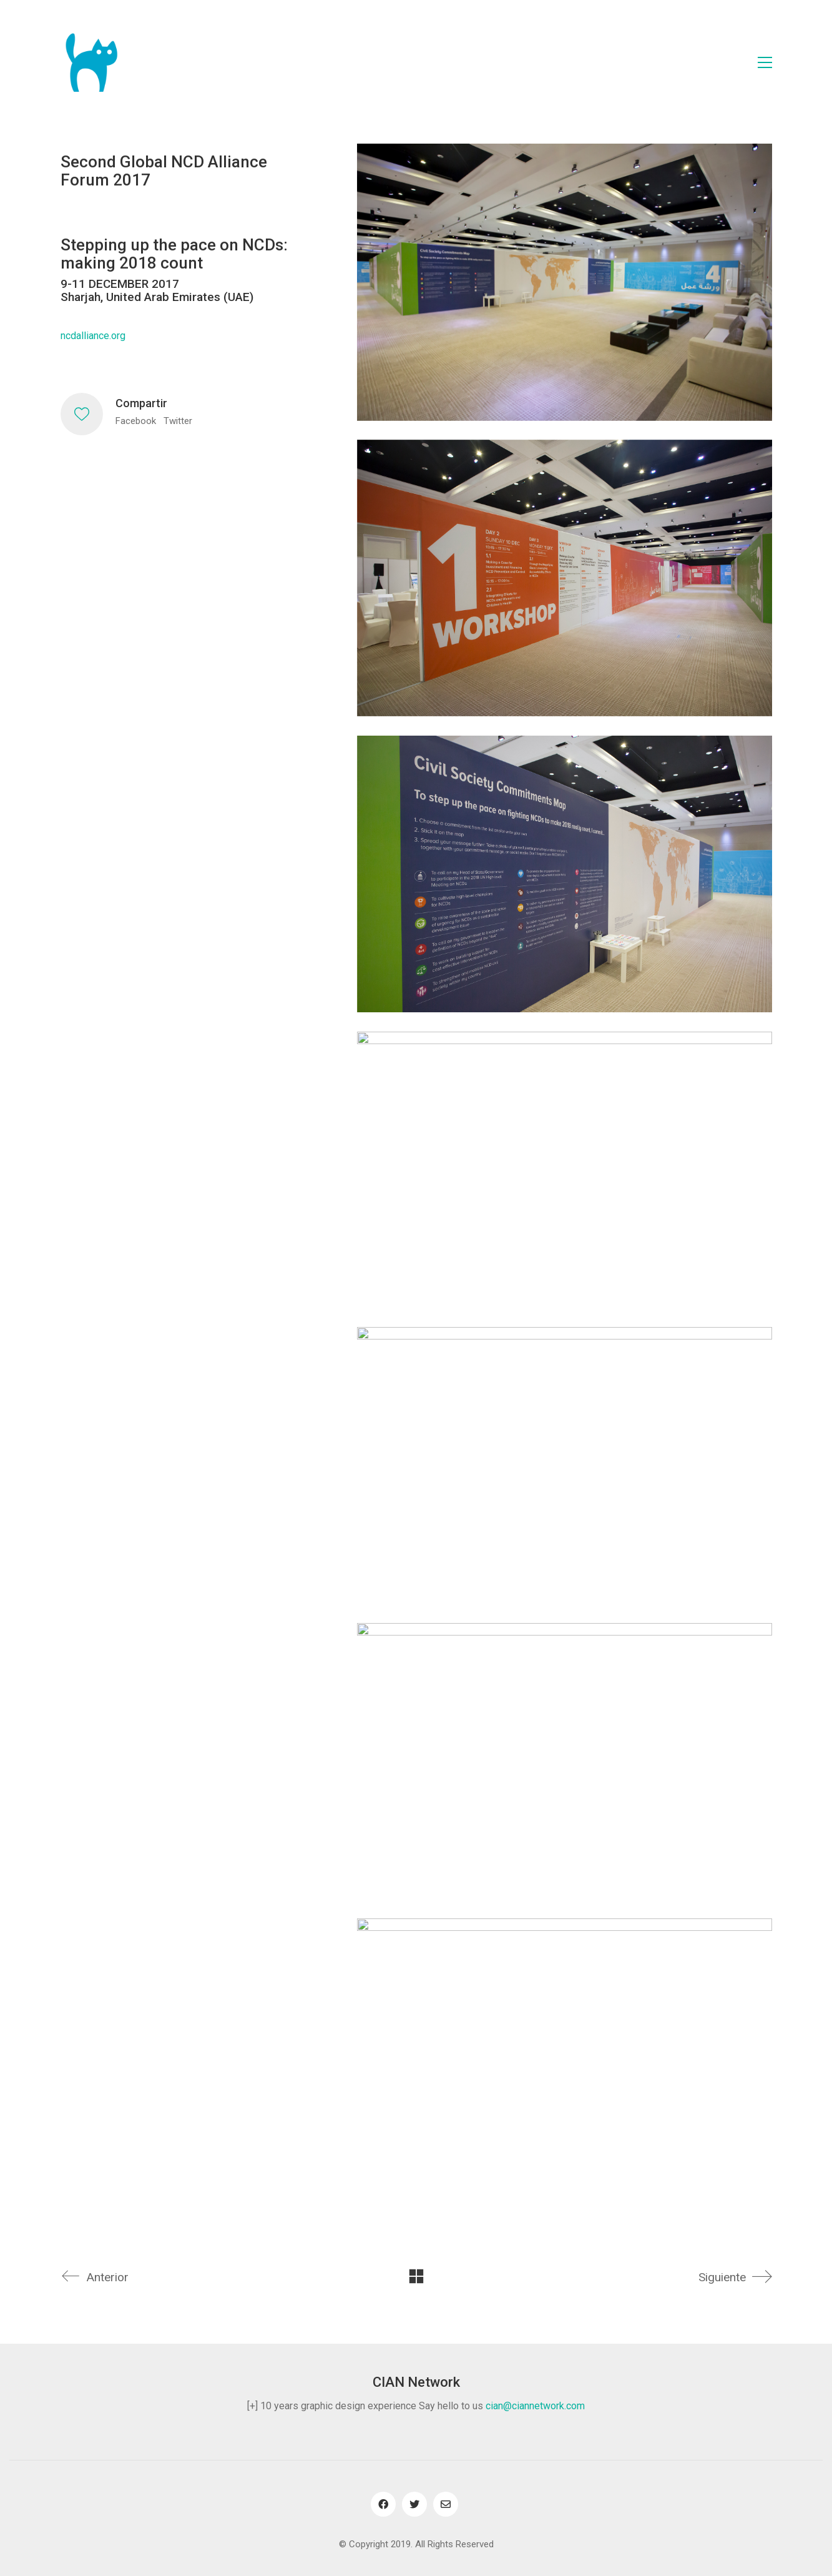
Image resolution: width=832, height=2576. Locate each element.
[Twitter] (414, 2504)
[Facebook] (383, 2504)
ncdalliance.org (93, 336)
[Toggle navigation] (765, 62)
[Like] (82, 414)
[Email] (445, 2504)
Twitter (178, 421)
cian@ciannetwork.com (535, 2406)
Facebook (135, 421)
